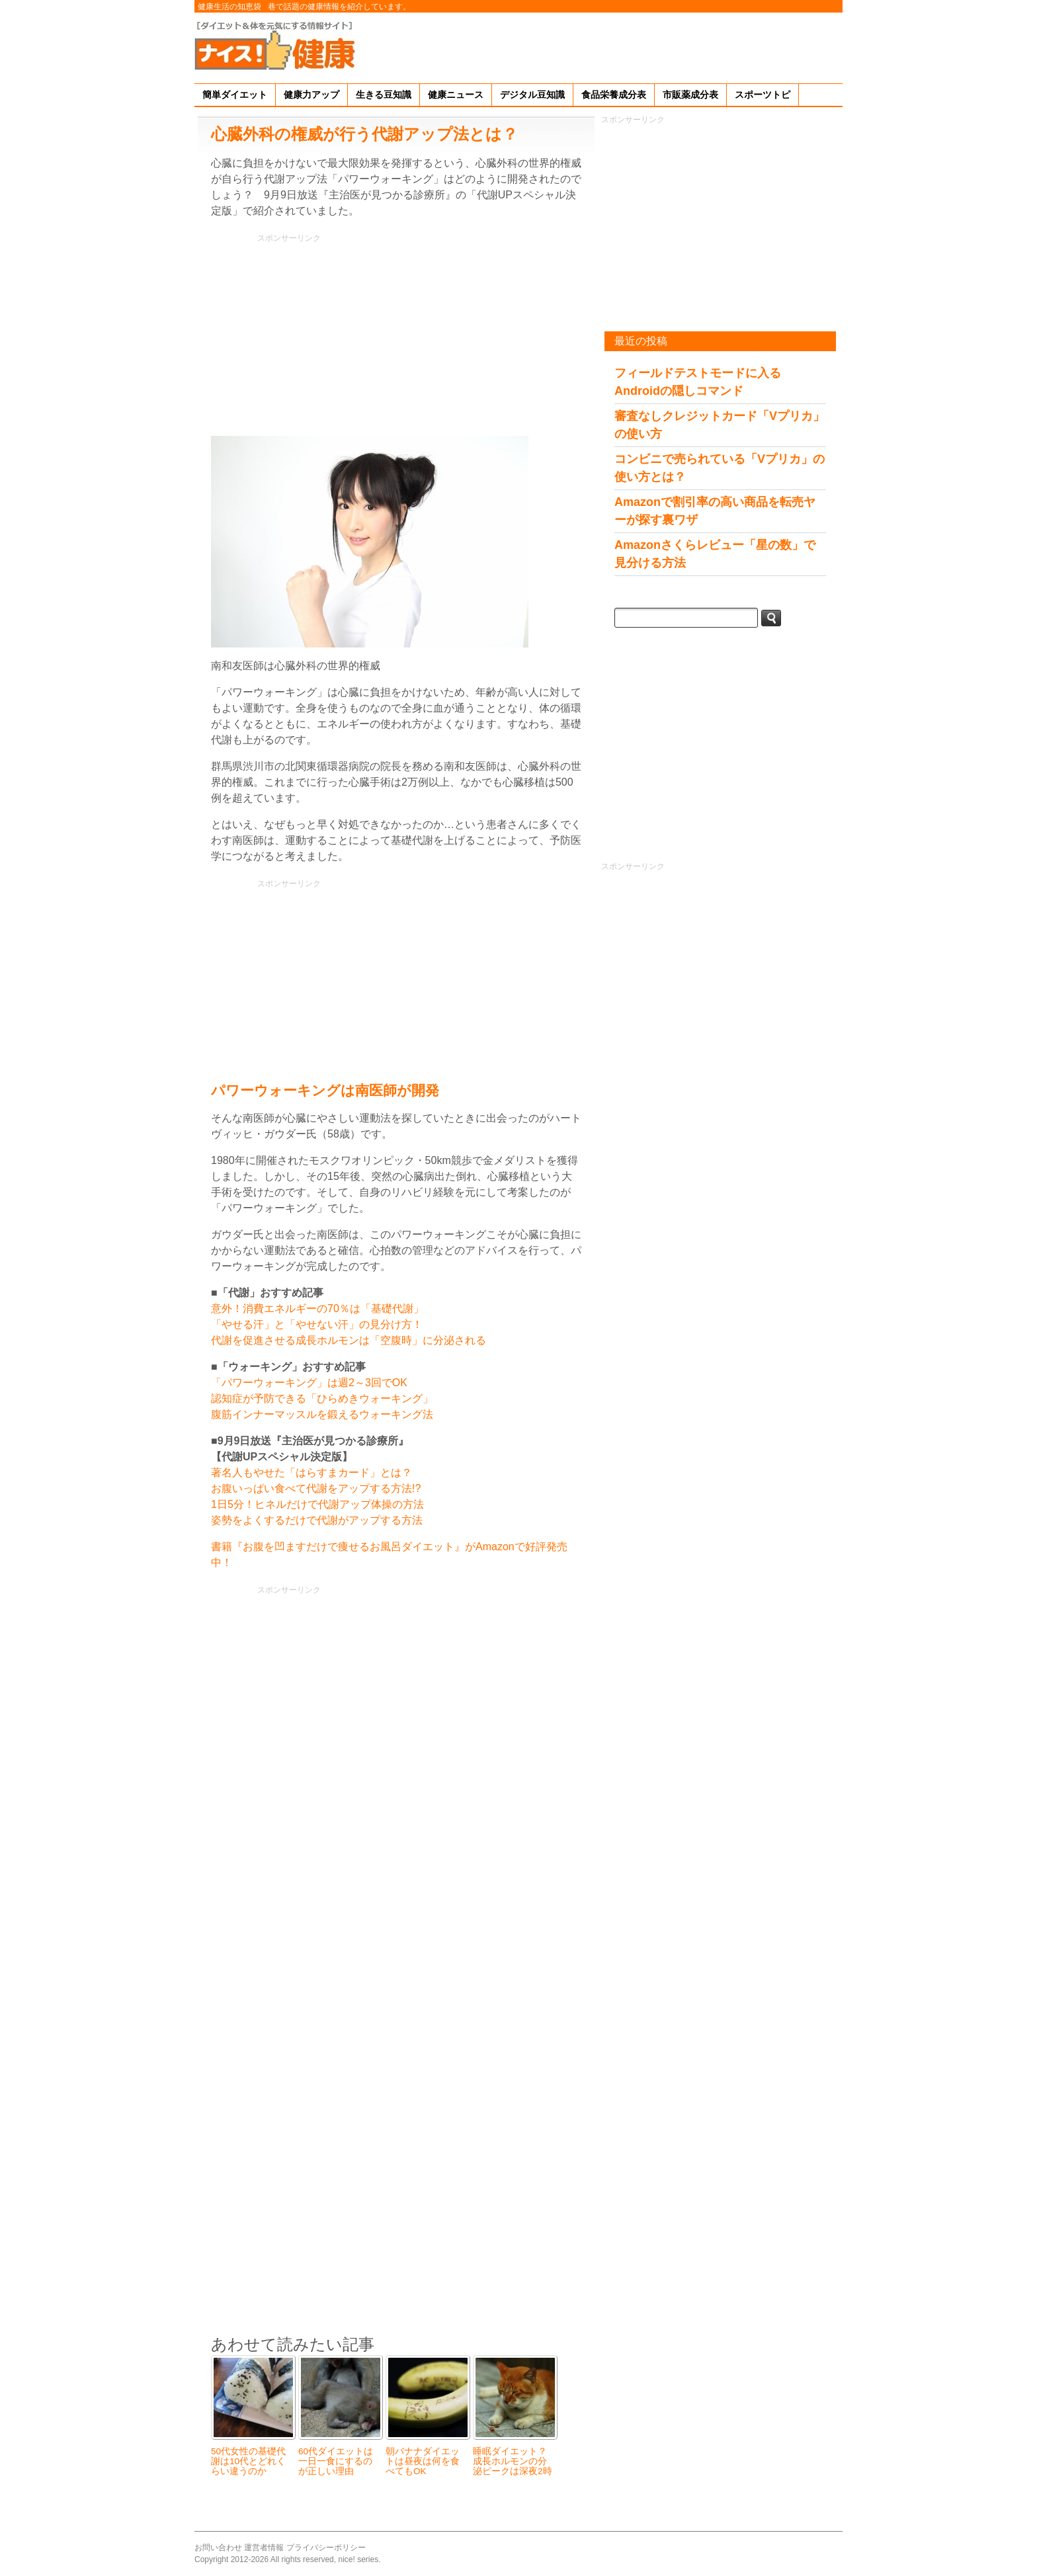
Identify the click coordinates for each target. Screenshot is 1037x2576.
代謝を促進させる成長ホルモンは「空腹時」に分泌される (348, 1340)
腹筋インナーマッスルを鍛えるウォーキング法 (322, 1414)
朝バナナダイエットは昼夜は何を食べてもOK (423, 2461)
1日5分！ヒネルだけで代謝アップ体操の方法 (317, 1504)
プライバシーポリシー (326, 2547)
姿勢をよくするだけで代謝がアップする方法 (317, 1520)
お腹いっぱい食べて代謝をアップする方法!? (316, 1488)
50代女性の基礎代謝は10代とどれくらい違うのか (248, 2461)
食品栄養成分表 (613, 94)
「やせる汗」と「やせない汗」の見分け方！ (317, 1324)
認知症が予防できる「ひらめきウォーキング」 (322, 1398)
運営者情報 (264, 2547)
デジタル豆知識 (532, 94)
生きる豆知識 (383, 94)
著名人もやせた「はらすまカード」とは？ (311, 1472)
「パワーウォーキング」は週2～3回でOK (309, 1382)
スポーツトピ (762, 94)
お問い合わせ (218, 2547)
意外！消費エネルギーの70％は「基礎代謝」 (317, 1308)
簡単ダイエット (234, 94)
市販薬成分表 (690, 94)
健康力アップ (311, 94)
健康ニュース (455, 94)
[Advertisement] (602, 45)
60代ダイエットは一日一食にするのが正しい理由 (335, 2461)
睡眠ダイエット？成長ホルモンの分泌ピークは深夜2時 (512, 2461)
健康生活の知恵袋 (229, 6)
